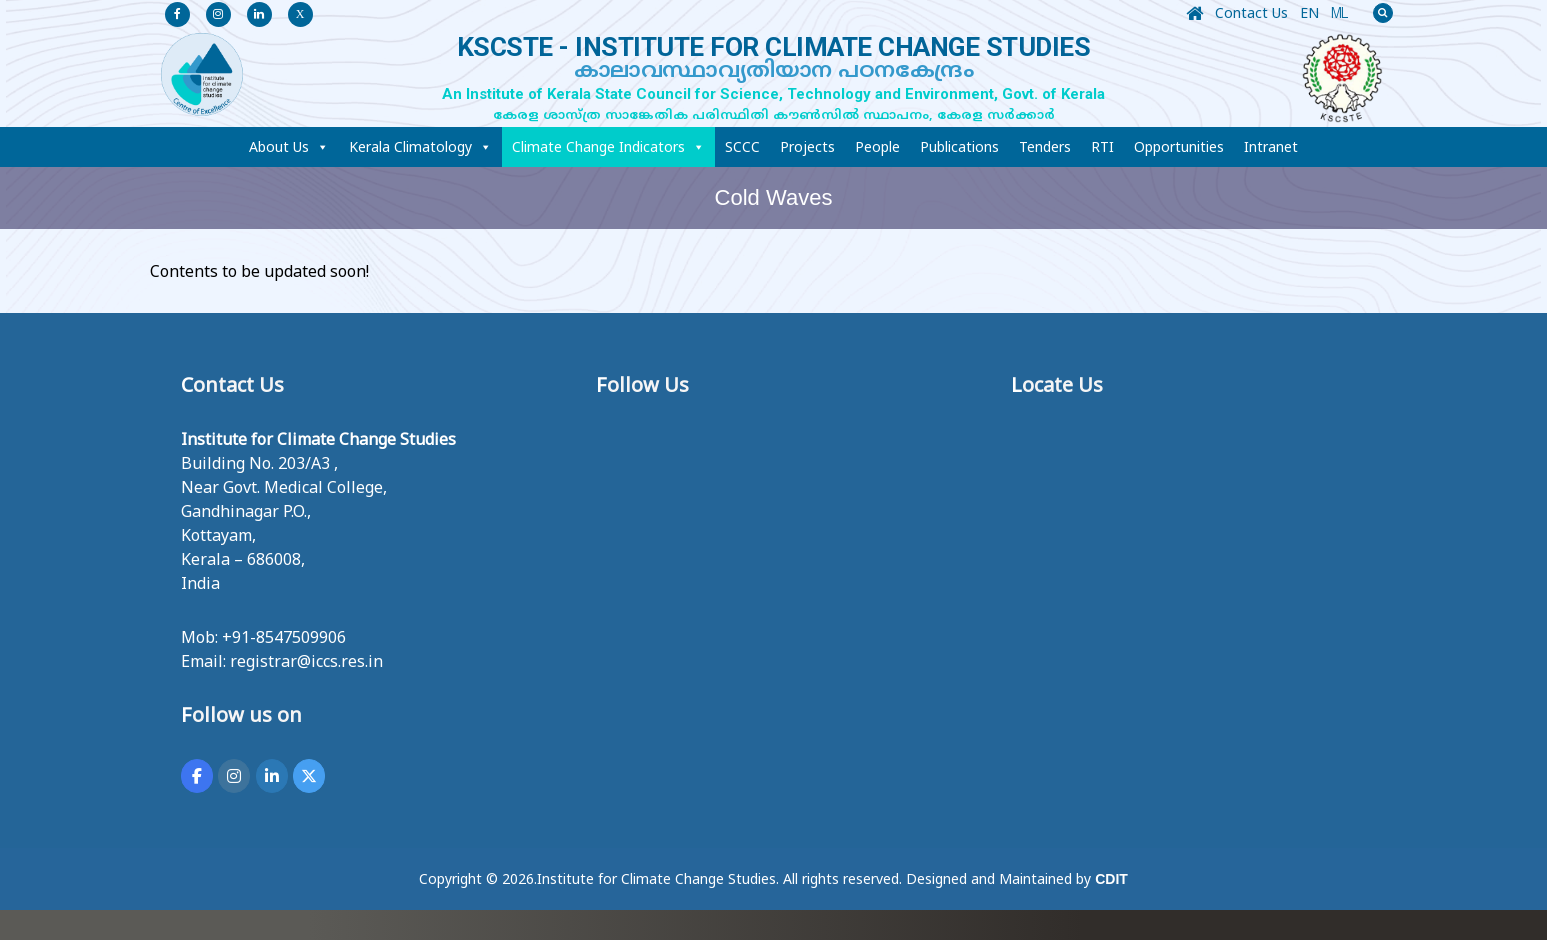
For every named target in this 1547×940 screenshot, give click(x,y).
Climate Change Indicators (608, 147)
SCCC (742, 146)
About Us (289, 147)
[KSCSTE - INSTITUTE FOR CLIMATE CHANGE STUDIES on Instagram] (234, 776)
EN (1309, 12)
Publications (959, 146)
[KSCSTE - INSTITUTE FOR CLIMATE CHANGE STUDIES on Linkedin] (272, 776)
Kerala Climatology (420, 147)
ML (1339, 16)
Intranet (1271, 146)
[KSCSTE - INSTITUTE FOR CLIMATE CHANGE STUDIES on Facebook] (197, 776)
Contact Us (1251, 12)
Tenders (1045, 146)
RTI (1102, 146)
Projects (807, 146)
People (877, 146)
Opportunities (1179, 146)
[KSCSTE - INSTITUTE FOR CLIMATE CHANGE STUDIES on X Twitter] (309, 776)
